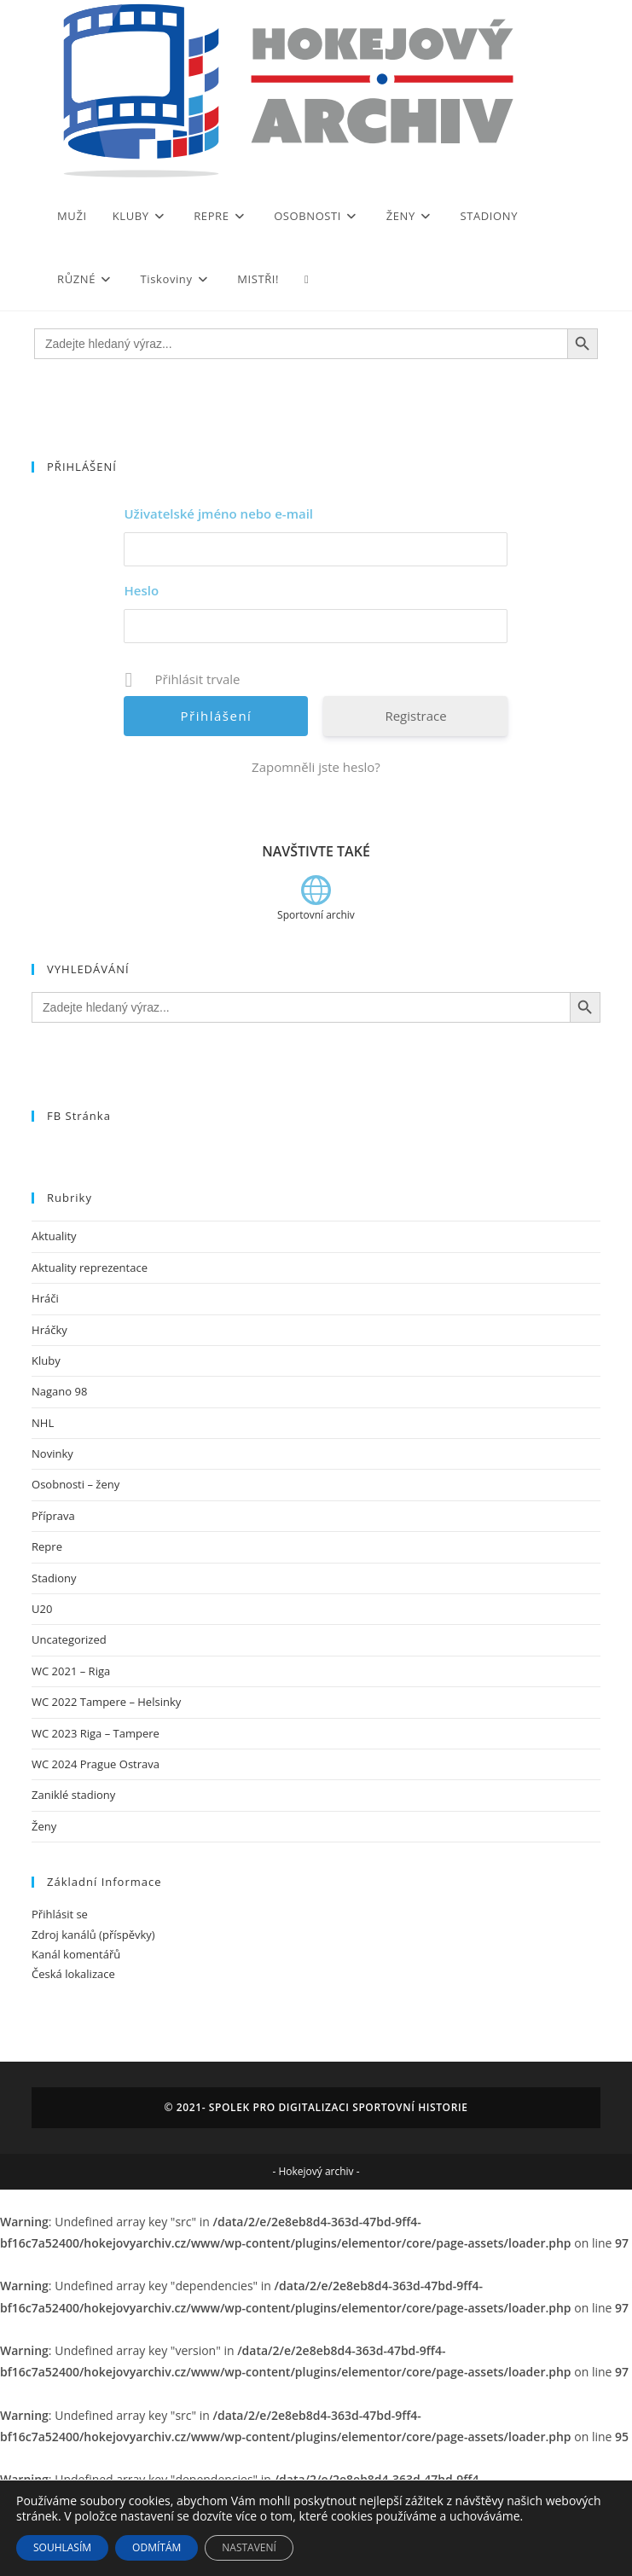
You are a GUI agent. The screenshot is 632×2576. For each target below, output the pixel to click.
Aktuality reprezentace (90, 1267)
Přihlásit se (60, 1914)
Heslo (141, 590)
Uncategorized (69, 1639)
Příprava (53, 1515)
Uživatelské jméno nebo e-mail (218, 513)
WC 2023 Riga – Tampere (95, 1733)
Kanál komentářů (76, 1954)
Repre (47, 1546)
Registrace (415, 715)
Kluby (46, 1360)
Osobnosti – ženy (75, 1484)
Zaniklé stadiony (73, 1794)
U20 (42, 1608)
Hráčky (49, 1329)
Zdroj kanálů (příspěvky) (93, 1934)
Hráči (45, 1298)
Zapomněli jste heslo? (316, 766)
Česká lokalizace (73, 1973)
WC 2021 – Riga (71, 1671)
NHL (43, 1422)
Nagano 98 (59, 1391)
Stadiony (54, 1578)
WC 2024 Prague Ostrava (95, 1764)
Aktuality (54, 1236)
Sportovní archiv (316, 915)
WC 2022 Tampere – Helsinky (106, 1701)
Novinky (52, 1453)
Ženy (44, 1826)
